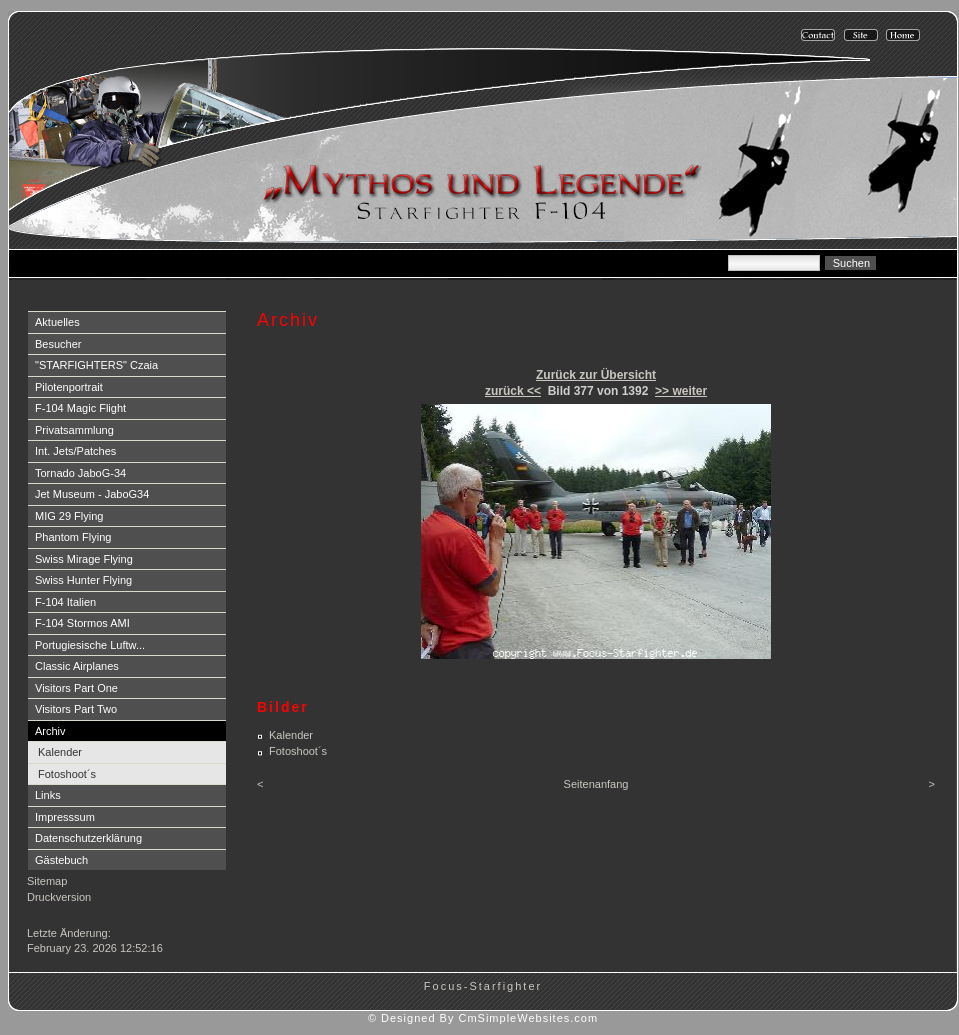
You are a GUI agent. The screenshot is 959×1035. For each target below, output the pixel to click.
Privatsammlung (74, 430)
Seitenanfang (596, 784)
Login (42, 917)
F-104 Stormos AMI (82, 623)
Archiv (50, 731)
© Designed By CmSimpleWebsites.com (483, 1018)
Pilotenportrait (69, 387)
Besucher (58, 344)
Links (48, 795)
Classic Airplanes (77, 666)
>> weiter (681, 391)
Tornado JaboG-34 (80, 473)
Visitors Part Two (76, 709)
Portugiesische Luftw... (90, 645)
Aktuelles (57, 322)
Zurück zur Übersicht (596, 375)
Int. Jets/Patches (75, 451)
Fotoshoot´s (67, 774)
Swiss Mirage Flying (84, 559)
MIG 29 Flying (69, 516)
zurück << (513, 391)
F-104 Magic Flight (80, 408)
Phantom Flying (73, 537)
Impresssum (65, 817)
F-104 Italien (65, 602)
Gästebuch (61, 860)
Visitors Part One (76, 688)
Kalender (60, 752)
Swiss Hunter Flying (83, 580)
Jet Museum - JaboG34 (92, 494)
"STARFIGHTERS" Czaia (96, 365)
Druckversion (59, 897)
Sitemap (47, 881)
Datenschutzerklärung (88, 838)
